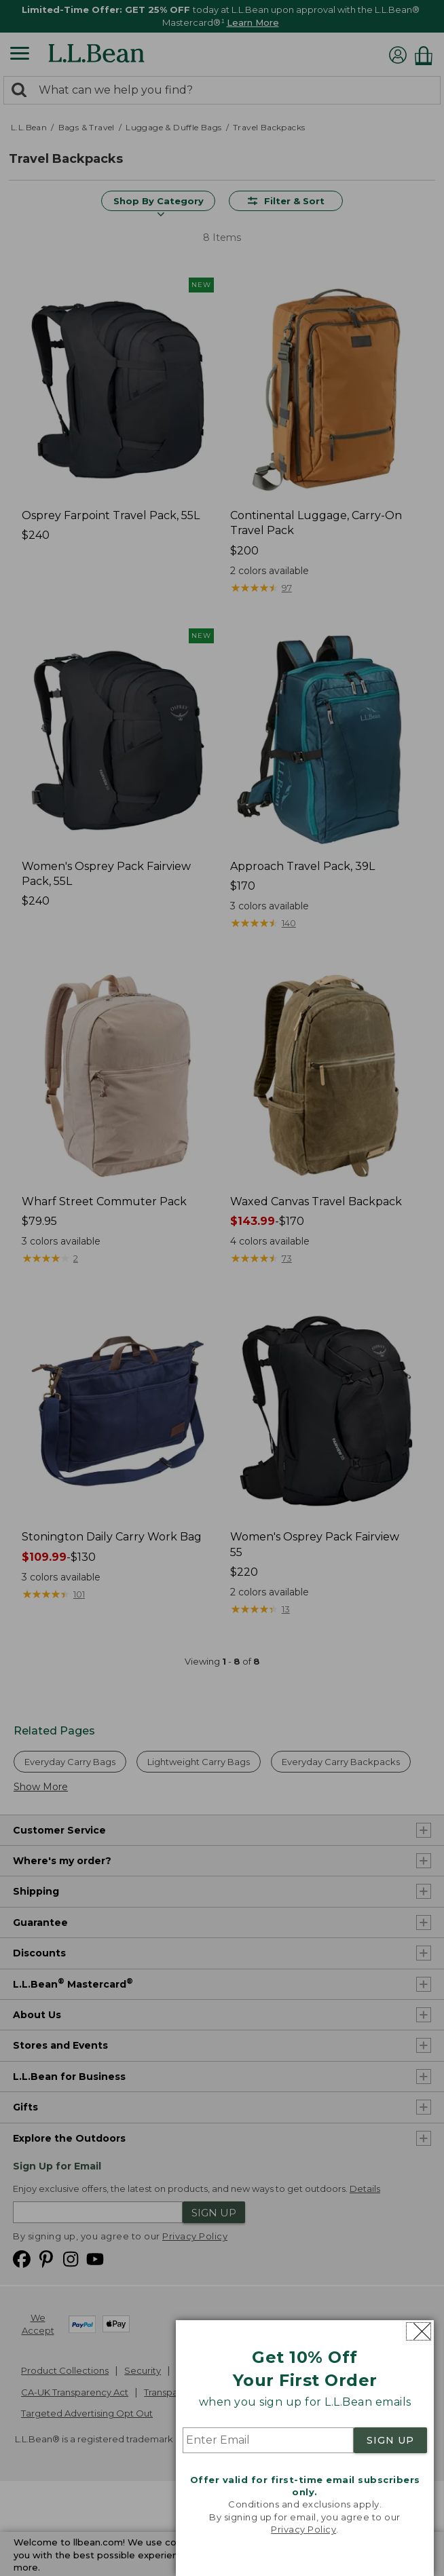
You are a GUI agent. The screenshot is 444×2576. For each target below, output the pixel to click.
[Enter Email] (268, 2440)
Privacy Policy (303, 2529)
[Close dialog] (418, 2331)
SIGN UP (390, 2440)
